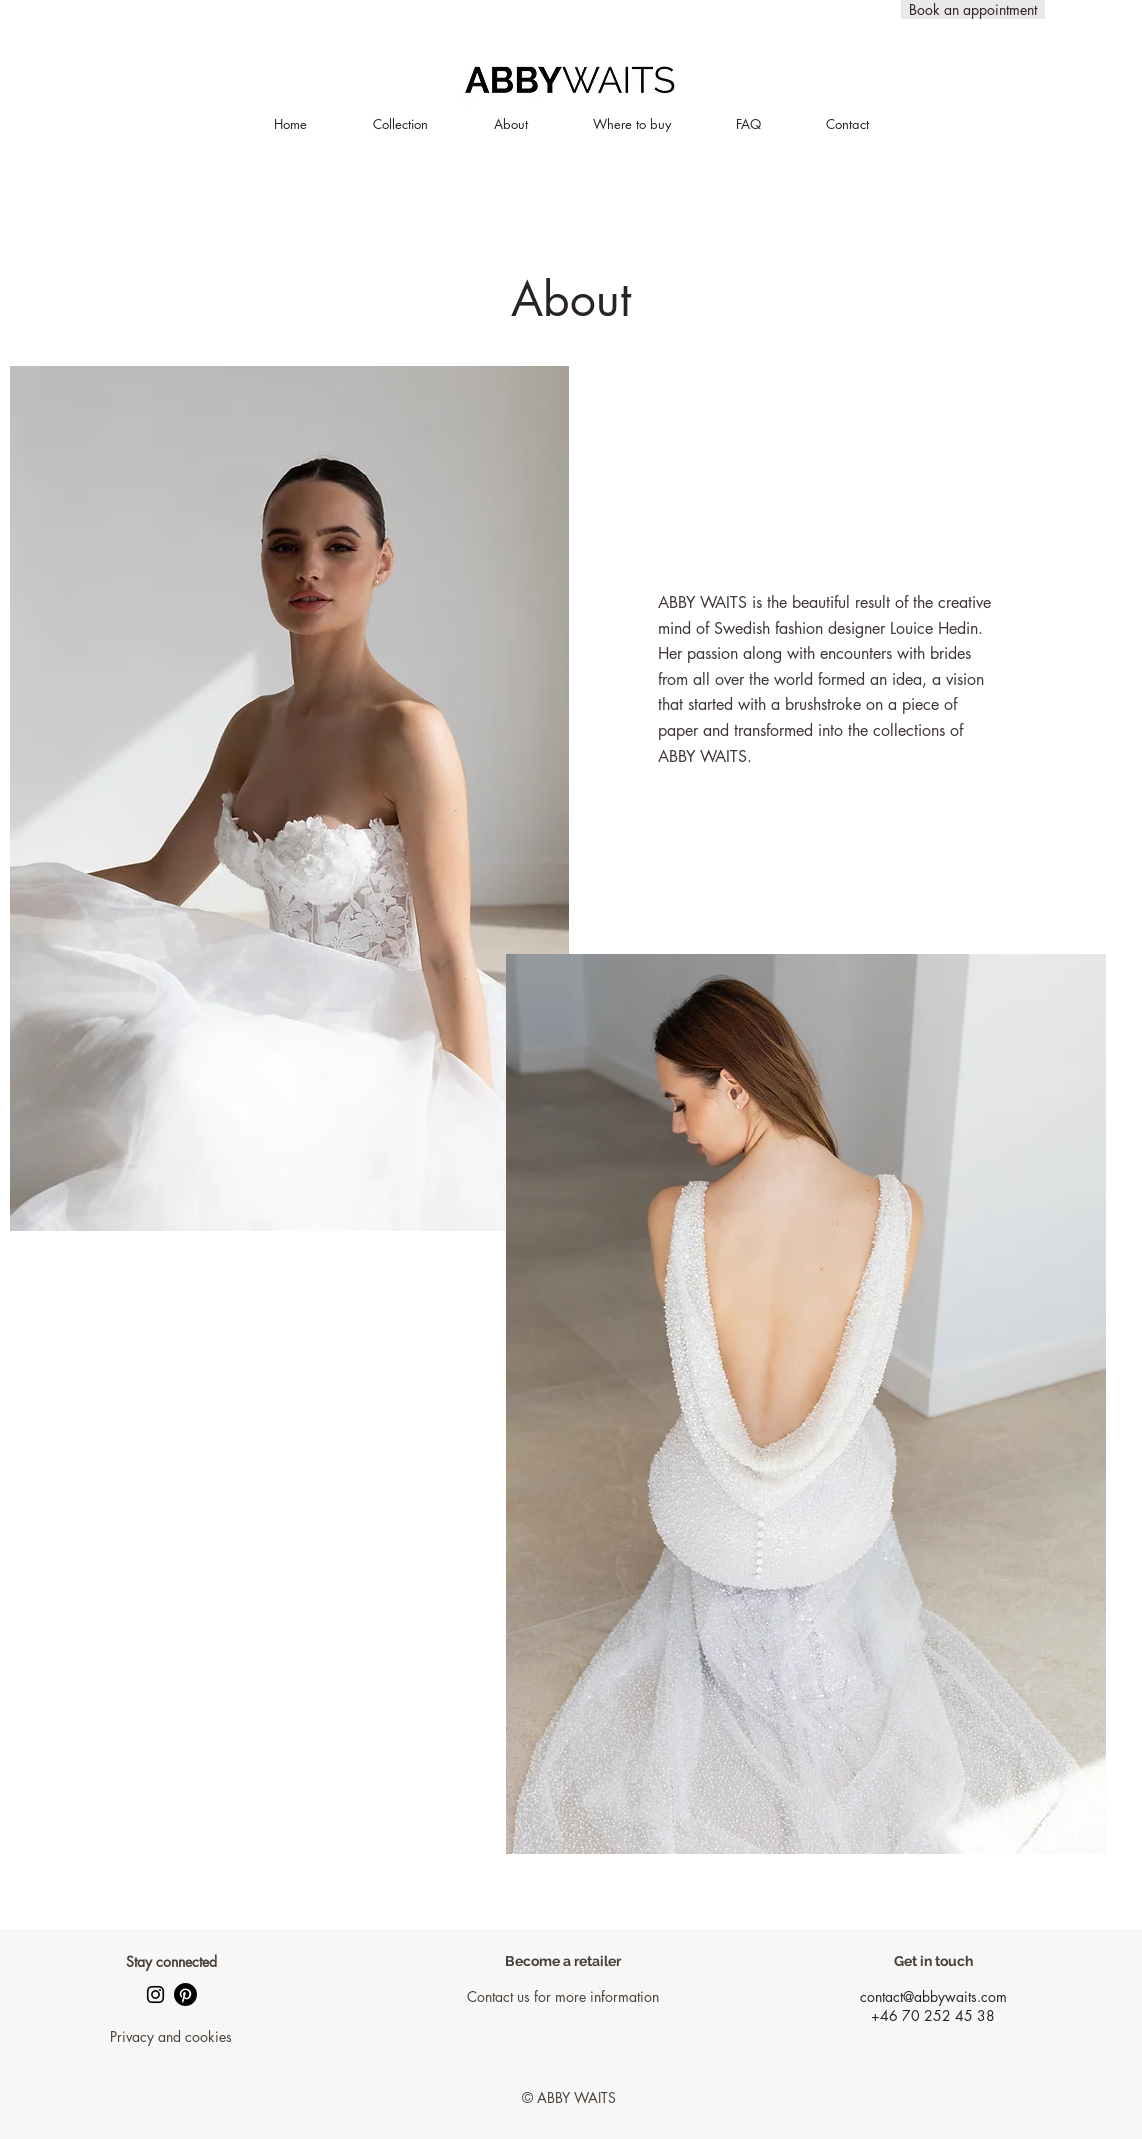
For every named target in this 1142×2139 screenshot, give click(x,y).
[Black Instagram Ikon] (155, 1994)
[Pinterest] (185, 1994)
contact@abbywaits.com (933, 1996)
